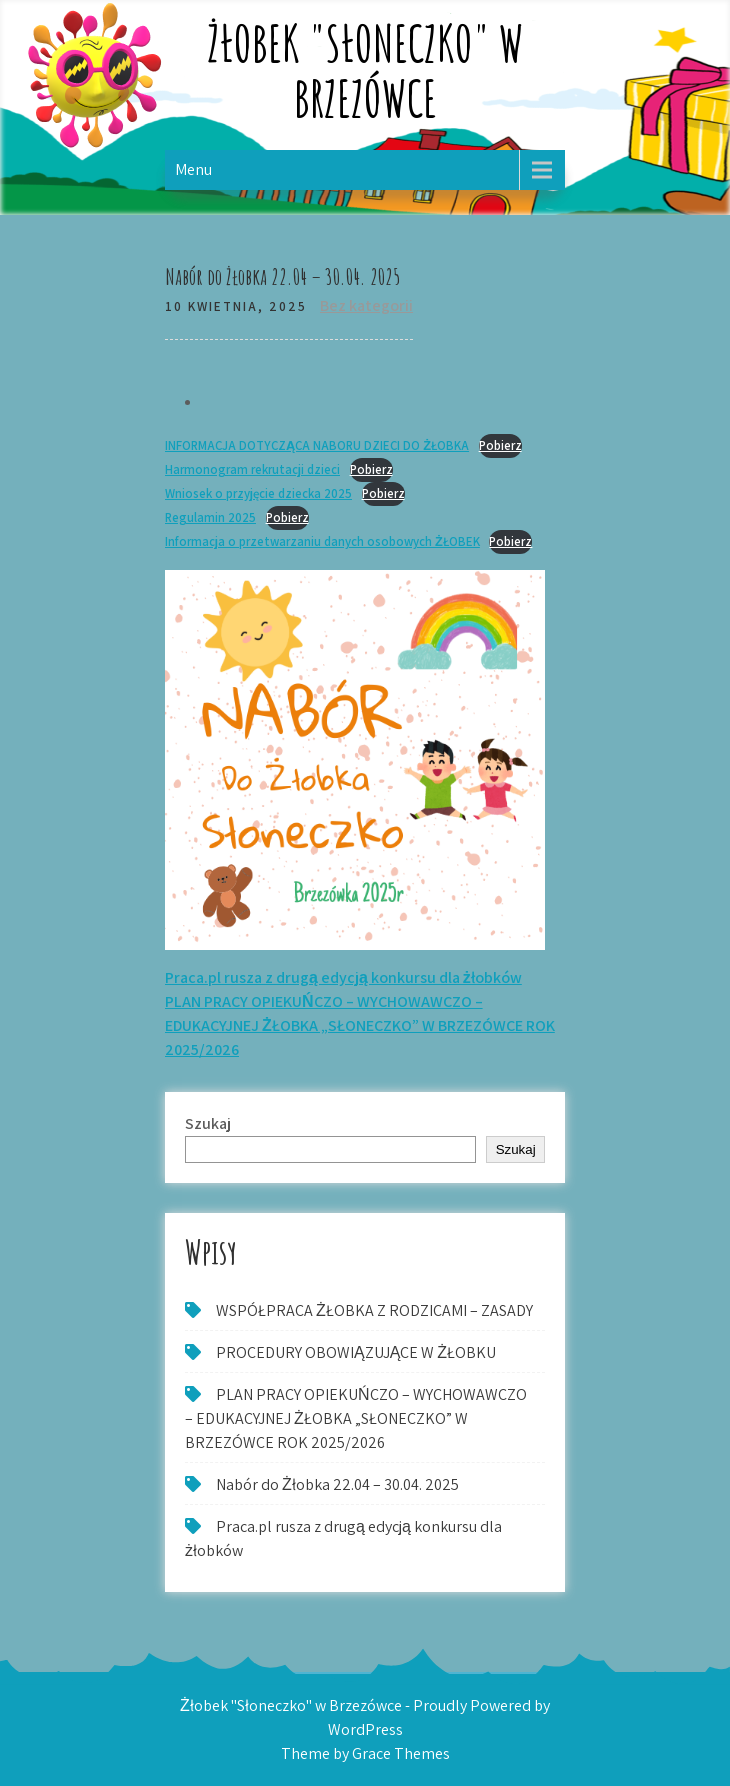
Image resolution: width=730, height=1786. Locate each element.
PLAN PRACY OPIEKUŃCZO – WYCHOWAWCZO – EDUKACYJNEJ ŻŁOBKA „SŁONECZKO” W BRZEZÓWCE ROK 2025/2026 (360, 1025)
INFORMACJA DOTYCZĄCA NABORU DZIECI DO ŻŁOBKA (317, 445)
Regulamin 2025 (210, 517)
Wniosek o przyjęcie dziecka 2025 (258, 493)
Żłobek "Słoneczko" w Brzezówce (365, 70)
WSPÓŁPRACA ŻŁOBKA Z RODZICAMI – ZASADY (374, 1310)
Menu (193, 169)
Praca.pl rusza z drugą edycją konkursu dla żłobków (343, 977)
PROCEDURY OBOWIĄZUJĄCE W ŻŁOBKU (356, 1352)
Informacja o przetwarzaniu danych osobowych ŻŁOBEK (322, 541)
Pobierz (500, 445)
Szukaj (208, 1123)
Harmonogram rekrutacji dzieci (252, 469)
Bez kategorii (366, 305)
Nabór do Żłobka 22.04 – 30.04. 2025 (337, 1484)
